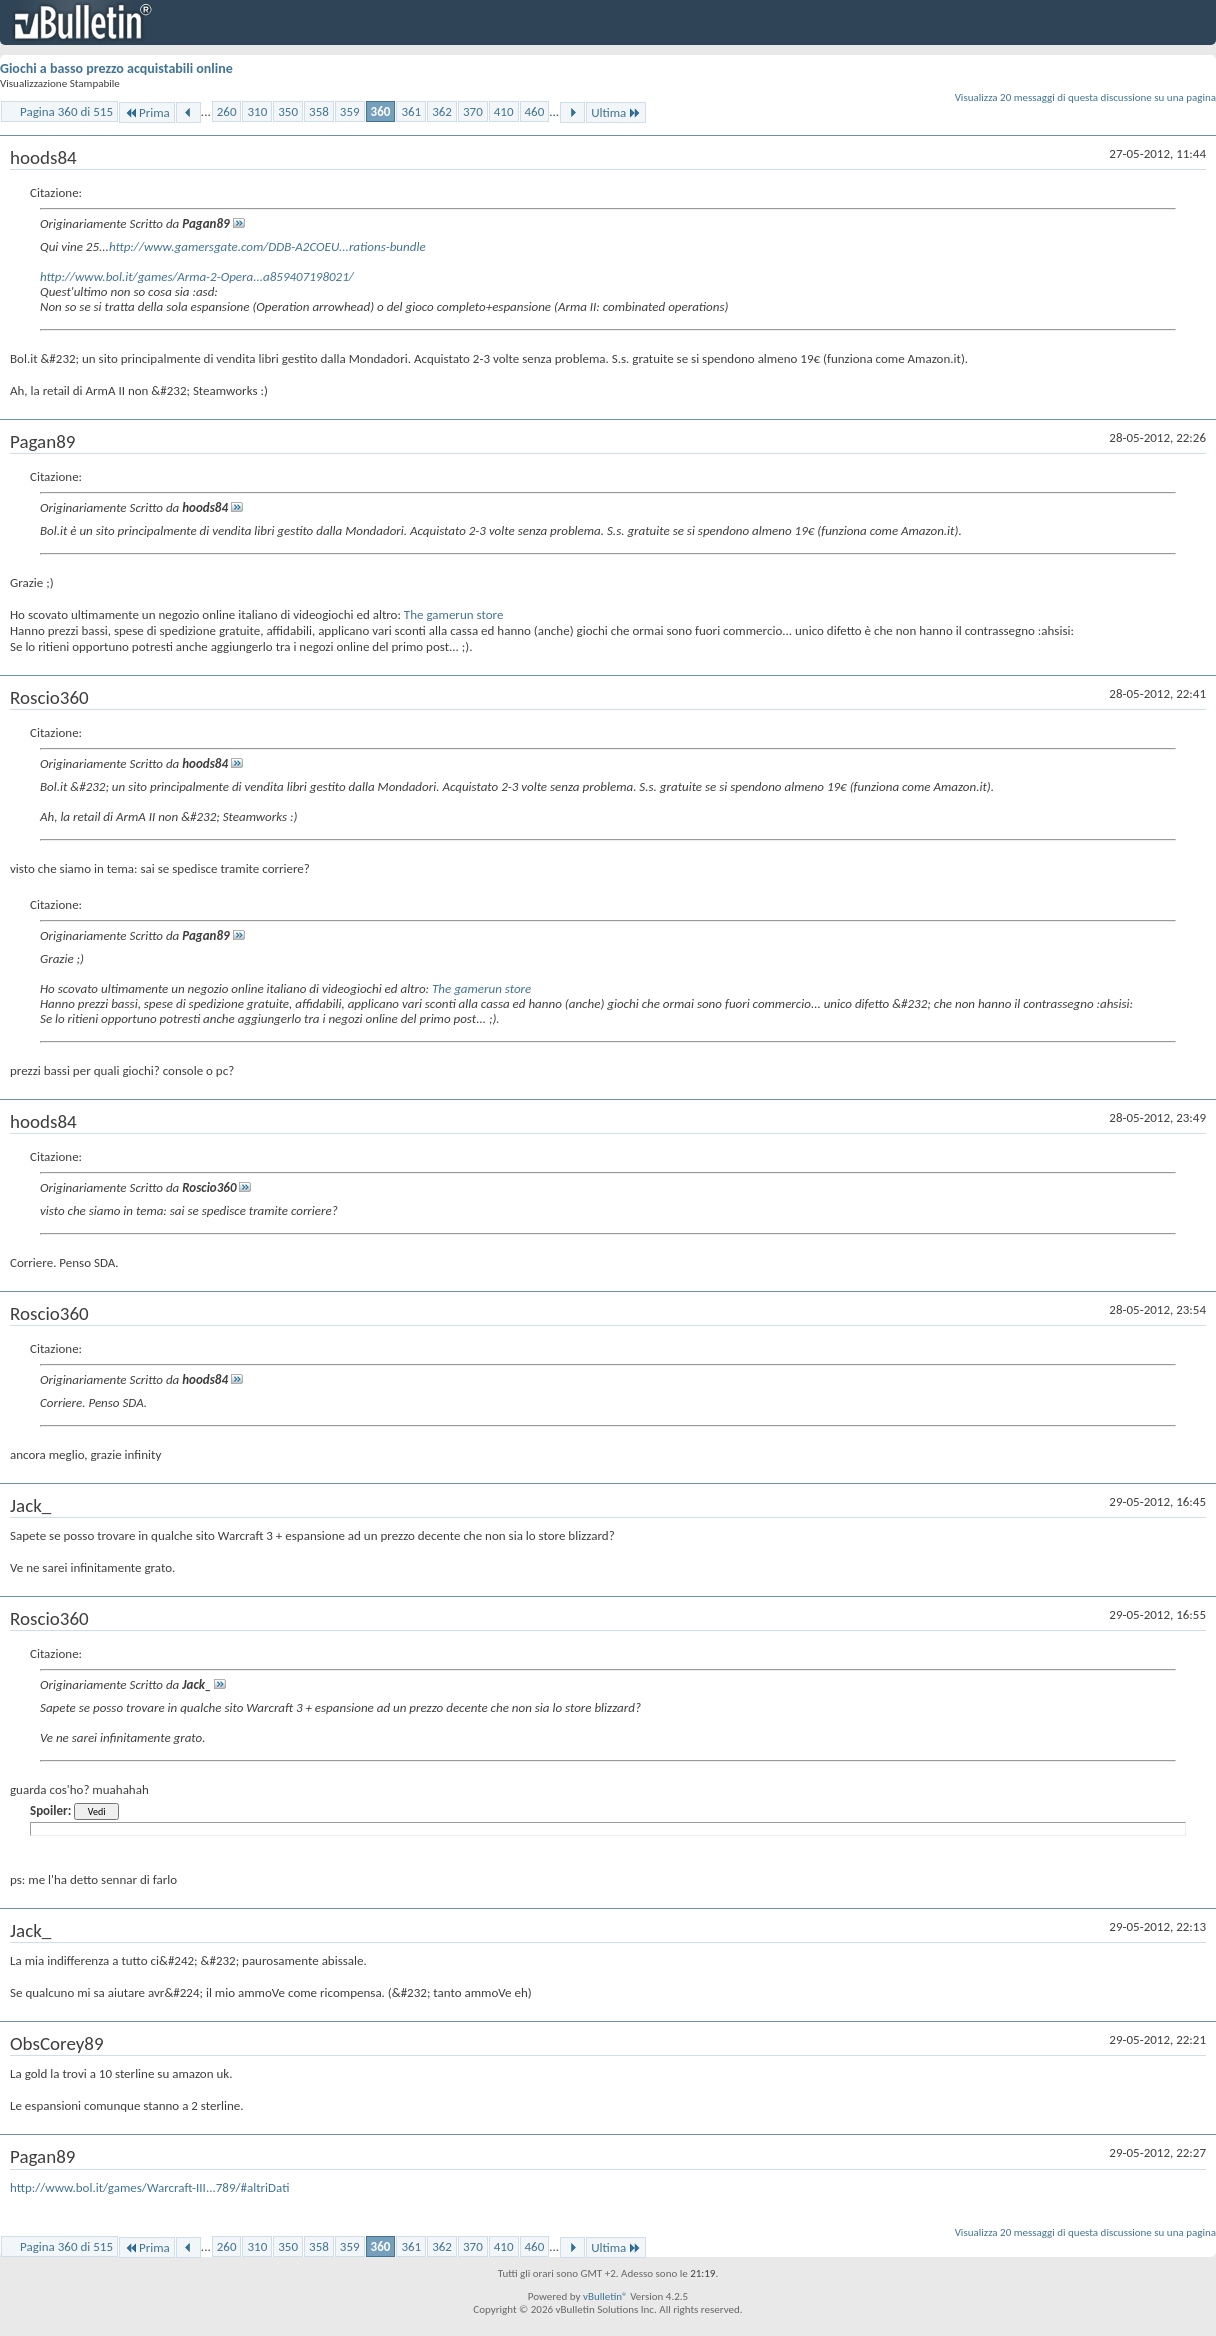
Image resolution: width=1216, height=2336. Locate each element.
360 (381, 111)
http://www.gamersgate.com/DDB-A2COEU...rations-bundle (267, 246)
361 (411, 111)
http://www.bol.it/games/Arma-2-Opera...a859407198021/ (197, 276)
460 (535, 111)
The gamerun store (454, 614)
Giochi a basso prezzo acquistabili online (116, 68)
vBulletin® (605, 2296)
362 (442, 111)
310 (257, 111)
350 (288, 111)
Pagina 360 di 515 (66, 111)
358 (319, 111)
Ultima (616, 112)
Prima (147, 112)
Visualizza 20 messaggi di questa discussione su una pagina (1085, 97)
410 (504, 111)
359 (350, 111)
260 (227, 111)
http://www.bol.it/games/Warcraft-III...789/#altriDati (149, 2187)
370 (473, 111)
